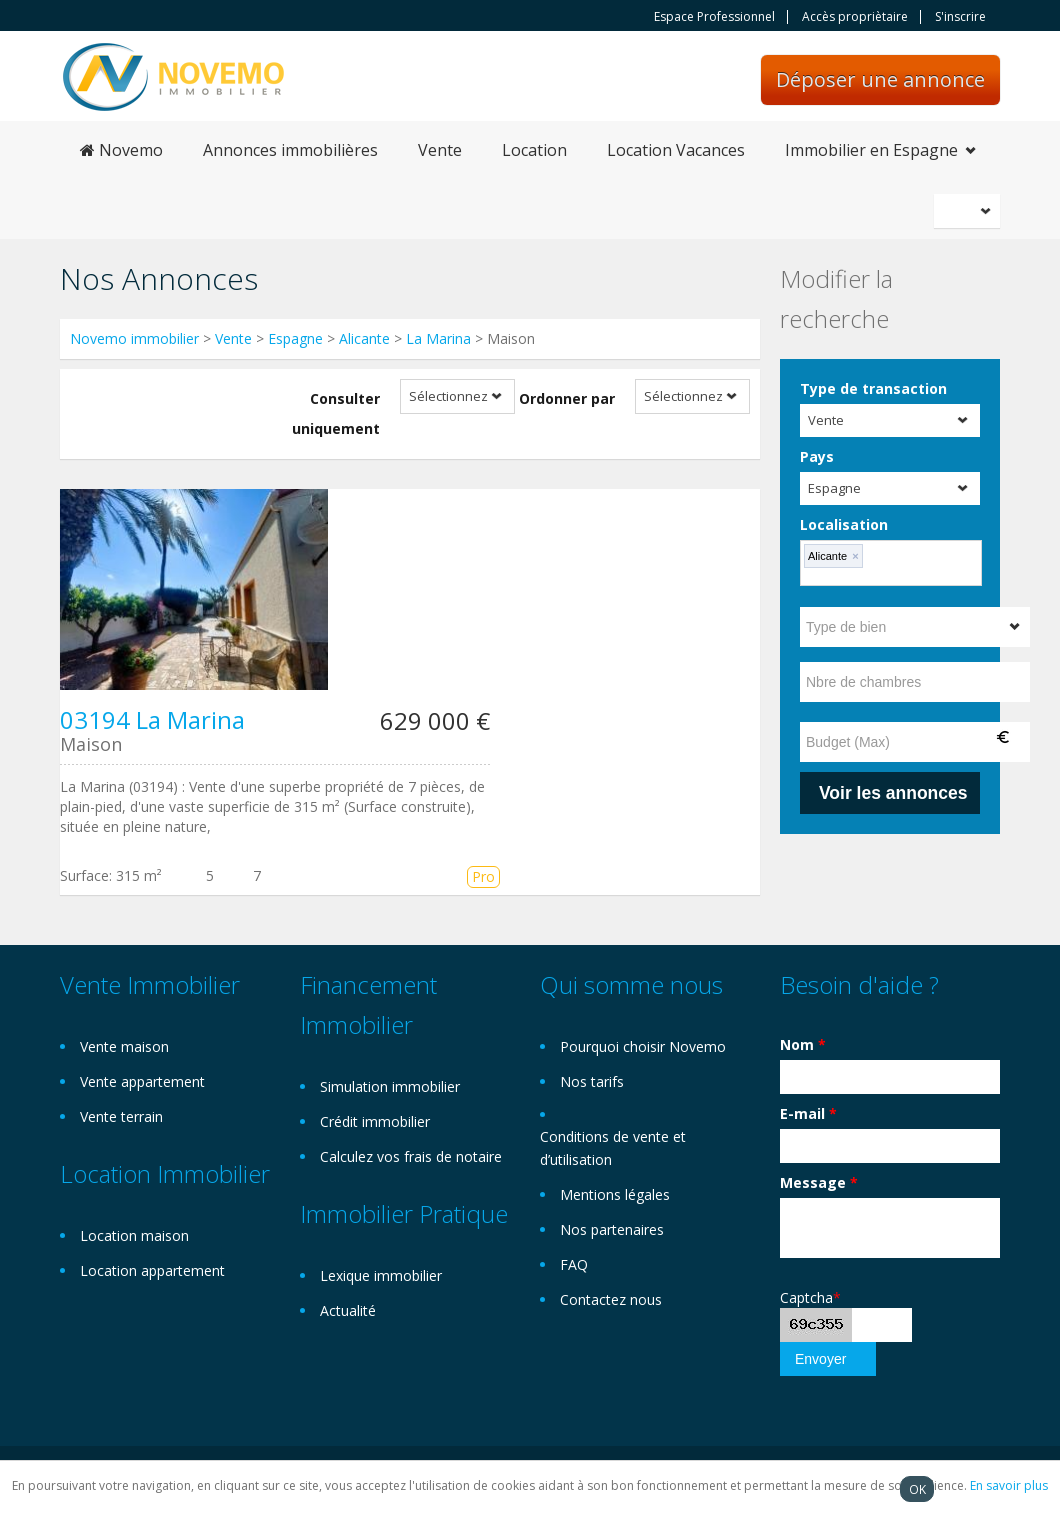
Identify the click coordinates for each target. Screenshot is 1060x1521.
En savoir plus (1009, 1485)
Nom (803, 1044)
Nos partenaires (612, 1229)
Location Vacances (676, 150)
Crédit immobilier (375, 1121)
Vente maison (124, 1046)
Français (970, 211)
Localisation (844, 524)
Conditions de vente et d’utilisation (613, 1148)
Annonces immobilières (290, 150)
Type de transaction (873, 388)
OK (917, 1489)
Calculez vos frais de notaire (411, 1156)
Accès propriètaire (855, 17)
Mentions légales (615, 1194)
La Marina (438, 338)
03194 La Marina (152, 719)
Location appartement (152, 1270)
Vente (440, 150)
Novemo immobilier (134, 338)
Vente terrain (121, 1116)
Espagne (295, 338)
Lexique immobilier (381, 1275)
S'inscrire (960, 17)
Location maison (134, 1235)
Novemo (121, 150)
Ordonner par (567, 398)
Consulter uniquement (336, 413)
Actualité (348, 1310)
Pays (817, 456)
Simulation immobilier (390, 1086)
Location (534, 150)
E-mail (808, 1113)
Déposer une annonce (880, 79)
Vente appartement (142, 1081)
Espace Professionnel (714, 17)
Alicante (364, 338)
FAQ (574, 1264)
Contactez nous (611, 1299)
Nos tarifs (592, 1081)
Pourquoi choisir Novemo (643, 1046)
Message (819, 1182)
